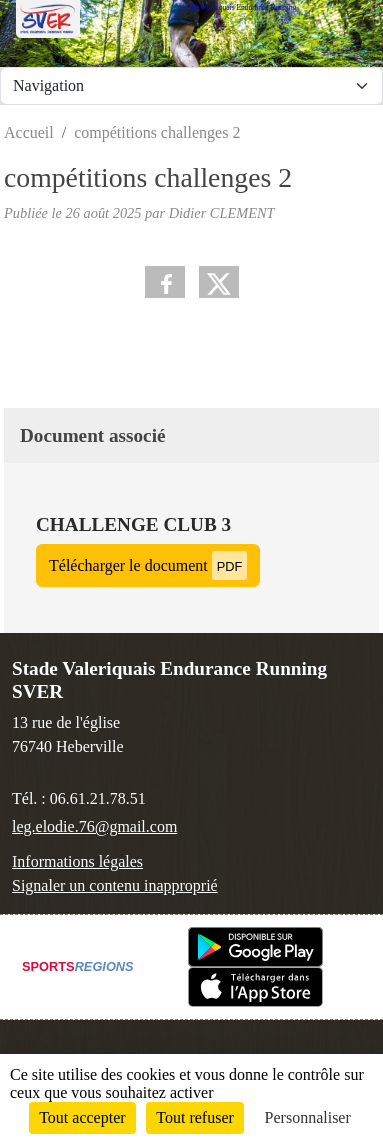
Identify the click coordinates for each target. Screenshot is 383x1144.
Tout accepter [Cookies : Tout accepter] (82, 1117)
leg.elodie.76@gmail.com (94, 826)
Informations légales (77, 861)
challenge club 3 (133, 524)
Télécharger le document (148, 565)
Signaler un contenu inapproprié (115, 885)
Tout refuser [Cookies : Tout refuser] (195, 1117)
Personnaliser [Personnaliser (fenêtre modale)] (308, 1117)
